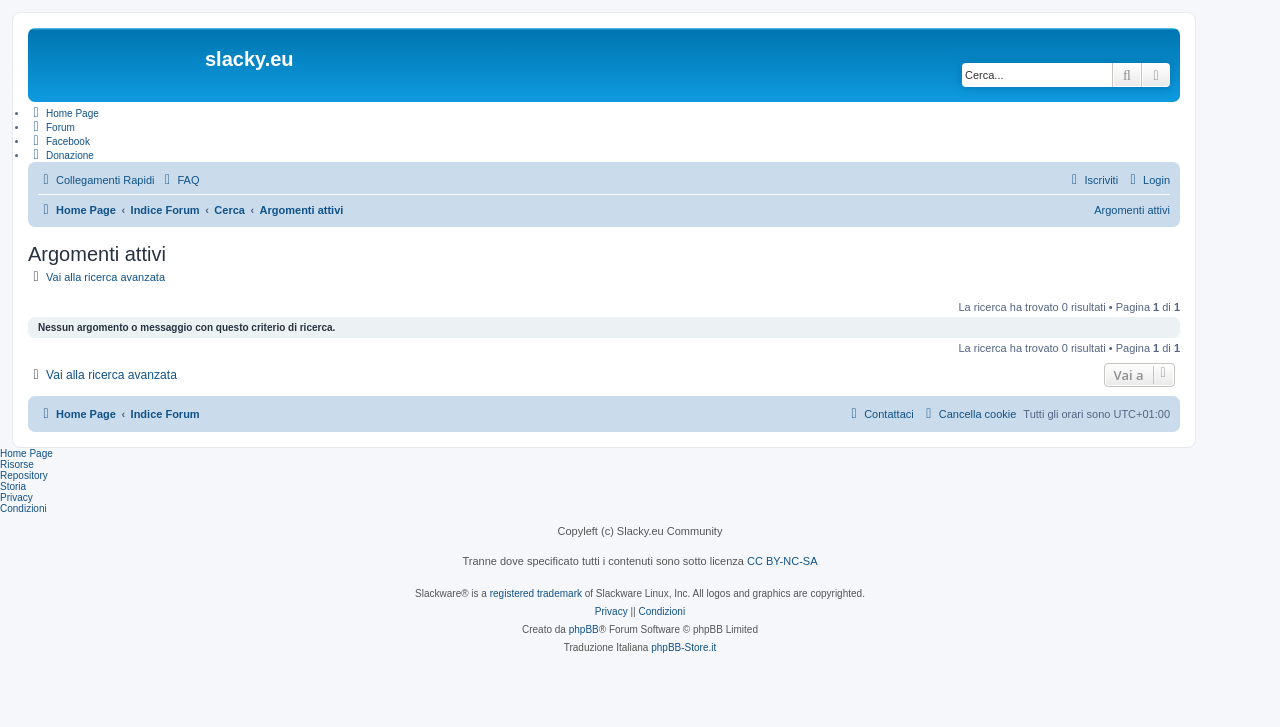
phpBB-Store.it (683, 647)
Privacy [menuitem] (16, 497)
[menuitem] (179, 180)
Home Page (26, 453)
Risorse (17, 464)
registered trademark (536, 593)
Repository (24, 475)
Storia (13, 486)
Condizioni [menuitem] (23, 508)
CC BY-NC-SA (782, 561)
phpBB (584, 629)
